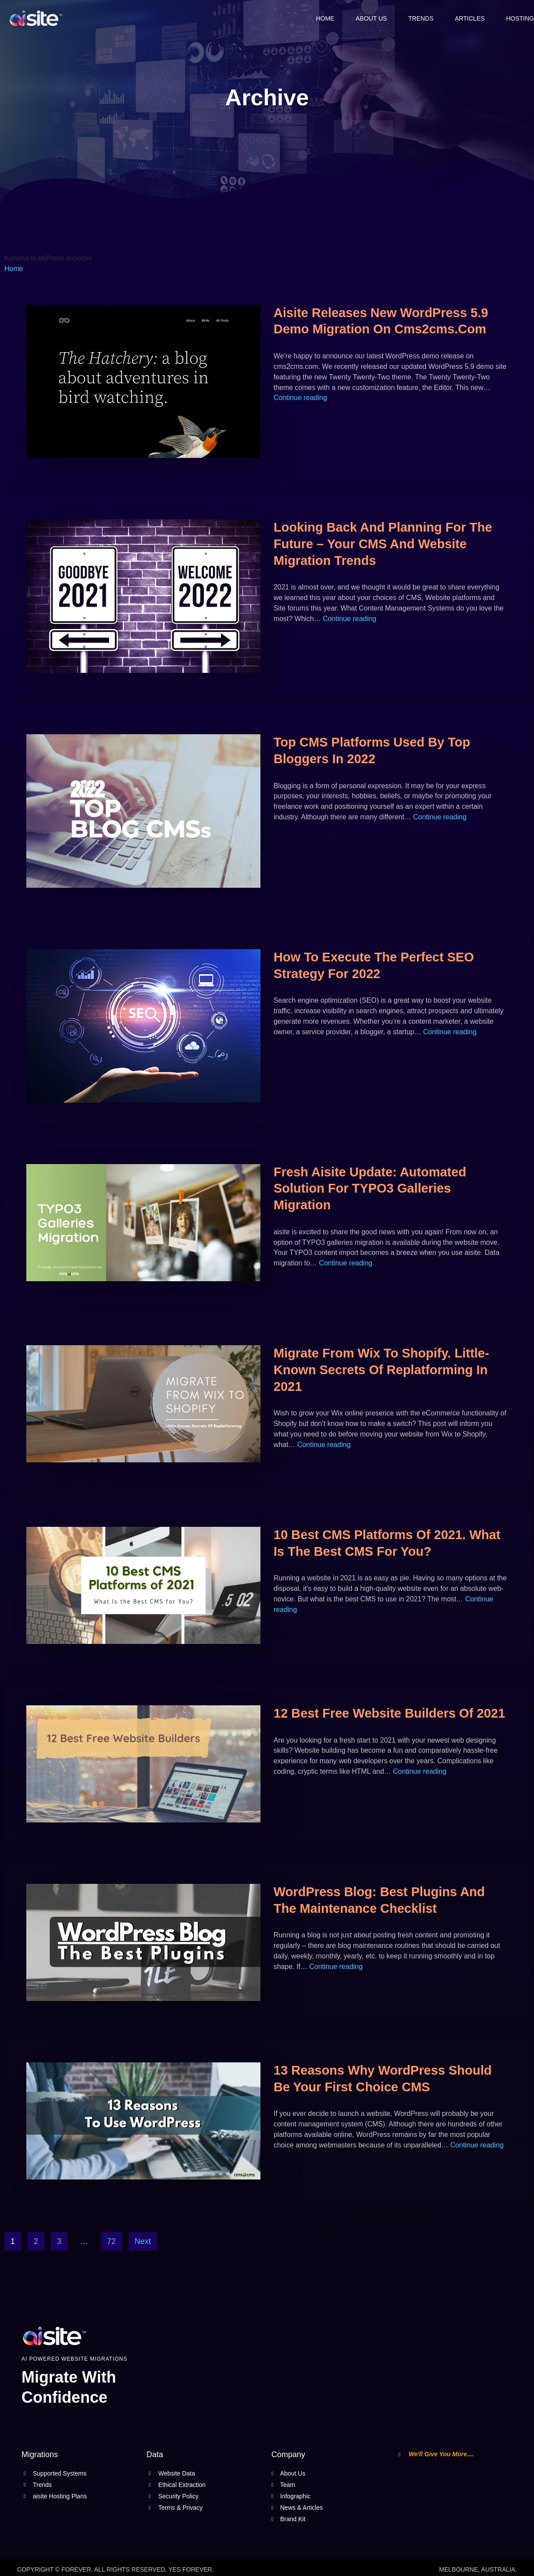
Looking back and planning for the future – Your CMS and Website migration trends (383, 543)
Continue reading (300, 398)
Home (322, 18)
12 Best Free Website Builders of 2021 (389, 1714)
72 (111, 2241)
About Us (369, 18)
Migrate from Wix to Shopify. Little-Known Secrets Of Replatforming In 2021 (381, 1370)
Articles (469, 18)
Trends (419, 18)
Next (143, 2241)
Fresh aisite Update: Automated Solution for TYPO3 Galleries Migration (370, 1188)
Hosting (520, 18)
